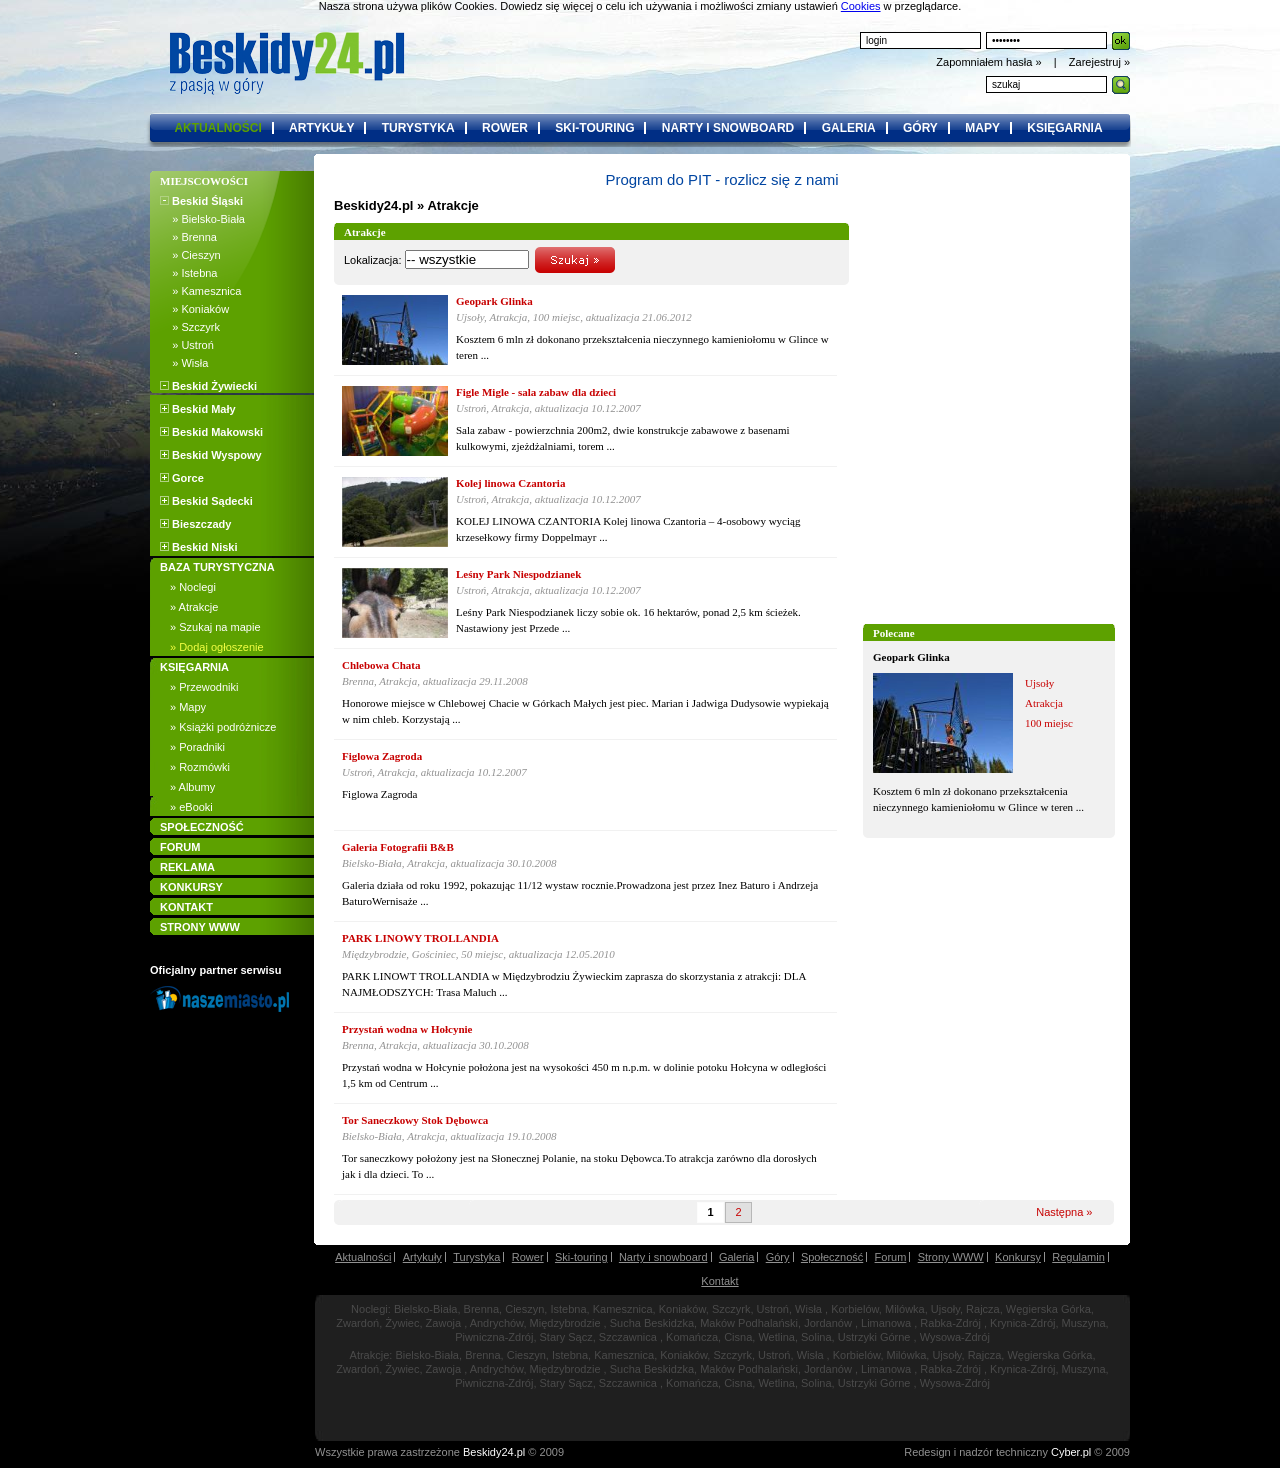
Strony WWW (951, 1257)
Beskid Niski (198, 547)
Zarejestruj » (1099, 62)
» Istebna (188, 273)
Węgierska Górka (1048, 1309)
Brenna (481, 1309)
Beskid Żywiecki (208, 386)
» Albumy (192, 787)
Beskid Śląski (201, 201)
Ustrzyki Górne (874, 1337)
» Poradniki (197, 747)
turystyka (418, 128)
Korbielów (855, 1309)
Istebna (568, 1309)
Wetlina (776, 1337)
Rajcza (983, 1309)
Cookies (861, 6)
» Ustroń (187, 345)
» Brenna (188, 237)
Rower (528, 1257)
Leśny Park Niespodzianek (518, 574)
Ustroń (773, 1309)
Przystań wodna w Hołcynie (407, 1029)
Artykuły (422, 1257)
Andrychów (497, 1323)
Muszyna (1084, 1323)
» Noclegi (193, 587)
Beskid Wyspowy (211, 455)
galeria (849, 128)
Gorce (182, 478)
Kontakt (719, 1281)
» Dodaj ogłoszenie (217, 647)
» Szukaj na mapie (215, 627)
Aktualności (363, 1257)
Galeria (736, 1257)
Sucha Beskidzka (652, 1323)
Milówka (905, 1309)
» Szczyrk (190, 327)
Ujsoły (945, 1309)
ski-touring (594, 128)
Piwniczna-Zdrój (494, 1337)
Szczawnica (628, 1337)
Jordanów (828, 1323)
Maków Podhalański (749, 1323)
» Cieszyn (190, 255)
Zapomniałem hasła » (990, 62)
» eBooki (191, 807)
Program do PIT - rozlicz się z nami (721, 179)
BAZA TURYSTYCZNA (217, 567)
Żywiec (402, 1323)
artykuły (321, 128)
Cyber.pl (1071, 1452)
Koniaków (682, 1309)
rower (505, 128)
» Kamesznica (200, 291)
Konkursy (1018, 1257)
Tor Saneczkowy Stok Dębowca (415, 1120)
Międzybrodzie (565, 1323)
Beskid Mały (198, 409)
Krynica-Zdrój (1022, 1323)
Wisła (808, 1309)
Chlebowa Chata (381, 665)
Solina (816, 1337)
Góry (778, 1257)
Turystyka (476, 1257)
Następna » (1064, 1212)
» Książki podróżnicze (223, 727)
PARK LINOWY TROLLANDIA (420, 938)
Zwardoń (357, 1323)
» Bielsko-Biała (202, 219)
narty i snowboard (728, 128)
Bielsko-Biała (426, 1309)
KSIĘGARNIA (194, 667)
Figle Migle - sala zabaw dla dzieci (536, 392)
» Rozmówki (200, 767)
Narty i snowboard (663, 1257)
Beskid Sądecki (206, 501)
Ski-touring (581, 1257)
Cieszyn (524, 1309)
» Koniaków (194, 309)
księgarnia (1064, 128)
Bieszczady (195, 524)
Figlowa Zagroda (382, 756)
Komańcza (692, 1337)
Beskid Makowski (211, 432)
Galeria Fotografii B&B (398, 847)
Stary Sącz (566, 1337)
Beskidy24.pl (374, 205)
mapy (982, 128)
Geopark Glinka (911, 657)
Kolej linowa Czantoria (510, 483)
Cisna (738, 1337)
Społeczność (832, 1257)
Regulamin (1078, 1257)
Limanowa (886, 1323)
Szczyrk (731, 1309)
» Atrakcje (194, 607)
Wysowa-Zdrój (955, 1337)
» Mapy (188, 707)
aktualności (217, 128)
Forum (891, 1257)
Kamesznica (623, 1309)
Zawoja (443, 1323)
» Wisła (184, 363)
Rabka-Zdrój (950, 1323)
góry (920, 128)
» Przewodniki (204, 687)
